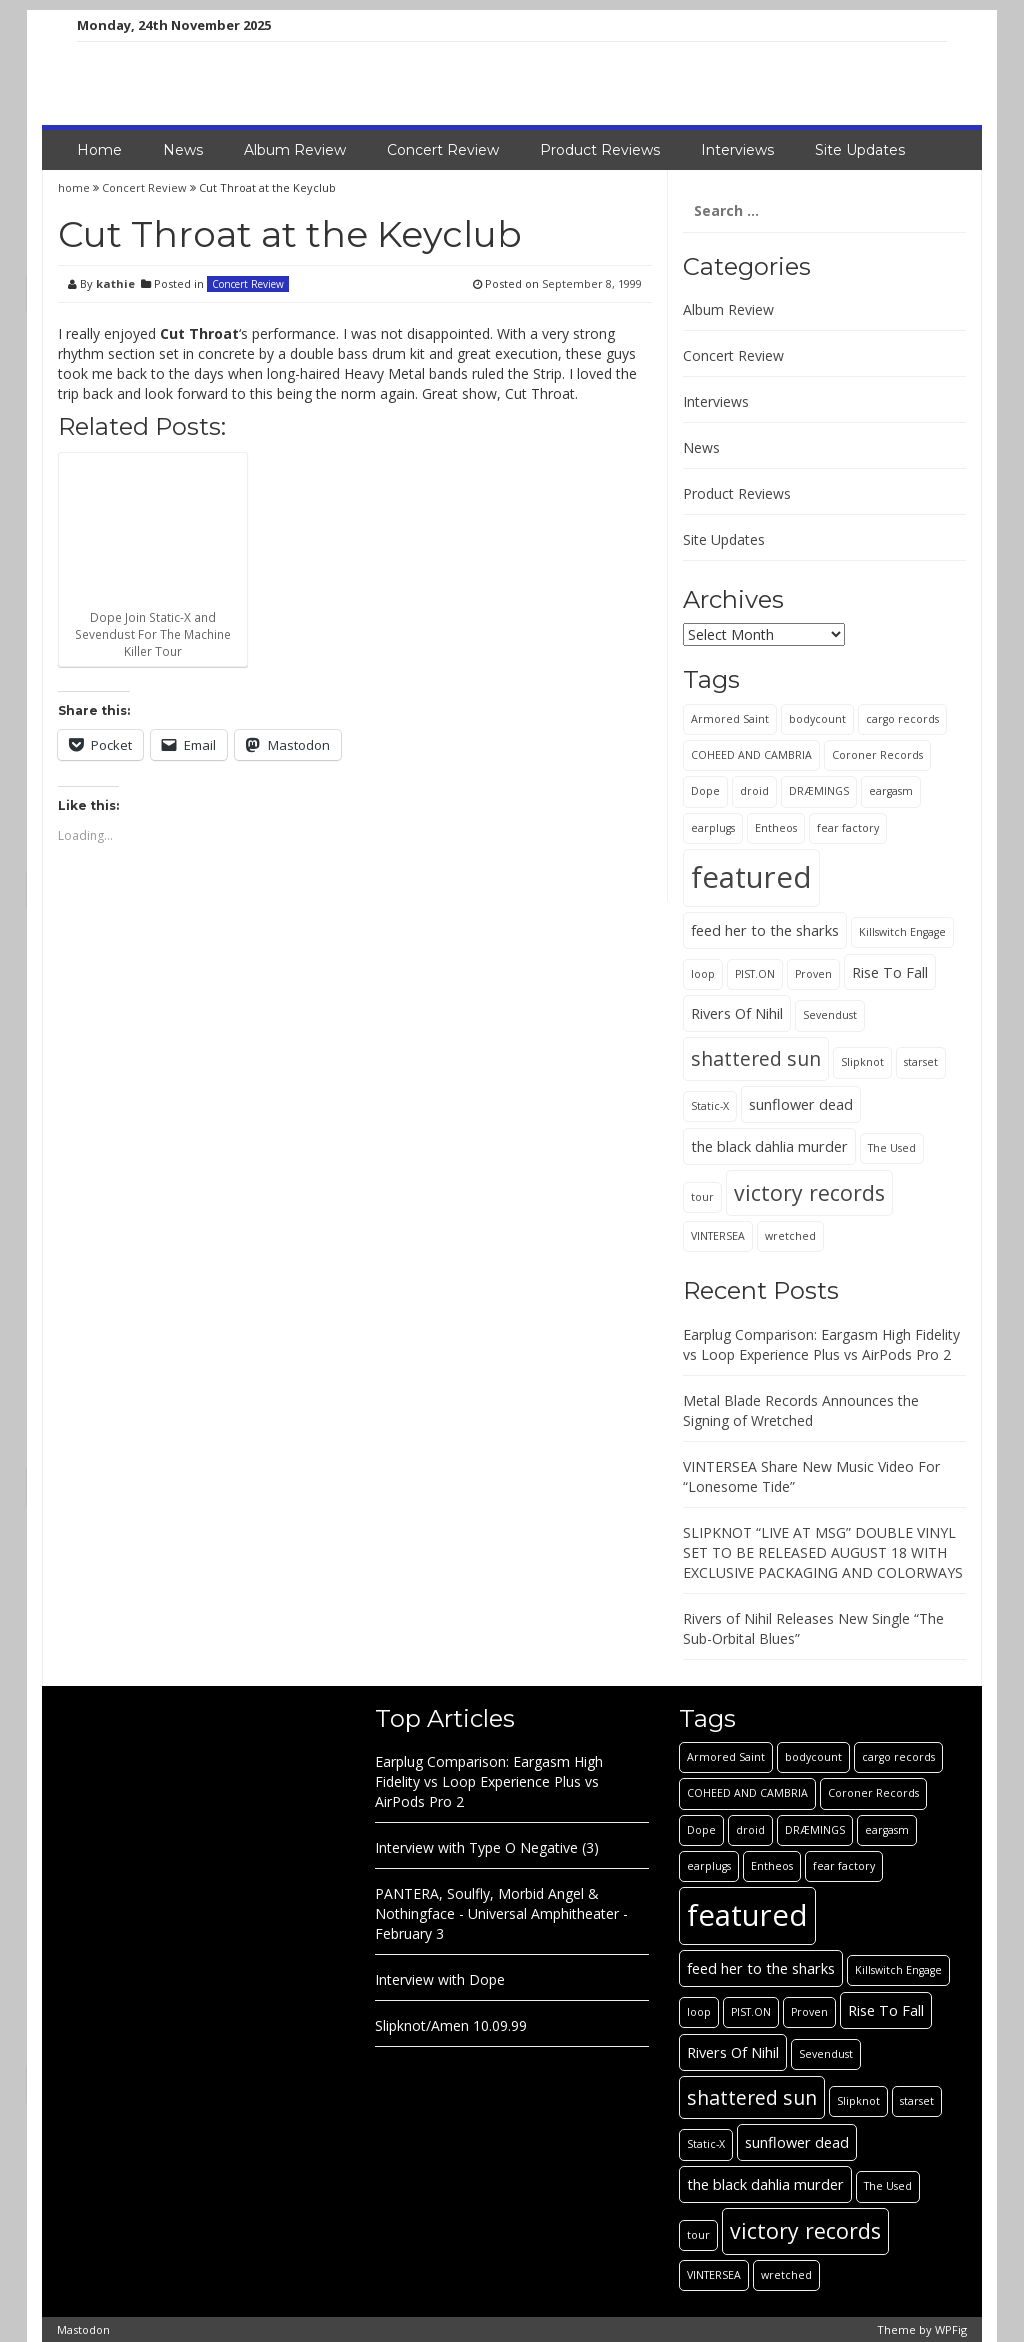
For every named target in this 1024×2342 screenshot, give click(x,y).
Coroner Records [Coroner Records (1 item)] (877, 755)
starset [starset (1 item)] (921, 1062)
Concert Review (443, 150)
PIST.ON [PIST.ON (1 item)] (755, 974)
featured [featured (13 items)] (751, 877)
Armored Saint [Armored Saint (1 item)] (730, 719)
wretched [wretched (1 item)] (790, 1236)
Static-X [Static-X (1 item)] (710, 1106)
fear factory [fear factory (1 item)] (848, 828)
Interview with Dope (440, 1979)
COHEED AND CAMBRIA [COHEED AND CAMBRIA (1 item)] (751, 755)
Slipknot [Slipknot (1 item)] (862, 1062)
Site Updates (860, 150)
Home (99, 150)
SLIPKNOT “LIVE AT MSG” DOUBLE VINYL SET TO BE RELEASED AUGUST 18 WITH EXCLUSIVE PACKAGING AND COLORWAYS (823, 1552)
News (183, 150)
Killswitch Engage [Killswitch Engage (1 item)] (902, 932)
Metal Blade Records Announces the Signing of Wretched (801, 1410)
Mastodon (83, 2329)
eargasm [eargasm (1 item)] (891, 791)
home (75, 187)
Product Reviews (600, 150)
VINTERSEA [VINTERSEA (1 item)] (718, 1236)
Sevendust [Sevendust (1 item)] (830, 1015)
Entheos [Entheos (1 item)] (776, 828)
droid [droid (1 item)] (754, 791)
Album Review (295, 150)
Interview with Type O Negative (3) (487, 1847)
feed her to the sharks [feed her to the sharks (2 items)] (765, 930)
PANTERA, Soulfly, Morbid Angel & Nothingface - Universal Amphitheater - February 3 (501, 1913)
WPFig (951, 2329)
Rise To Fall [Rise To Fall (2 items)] (890, 972)
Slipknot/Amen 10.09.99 (451, 2025)
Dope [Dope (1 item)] (705, 791)
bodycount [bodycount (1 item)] (817, 719)
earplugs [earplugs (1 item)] (713, 828)
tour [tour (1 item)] (702, 1197)
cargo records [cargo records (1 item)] (902, 719)
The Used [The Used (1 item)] (892, 1148)
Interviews (737, 150)
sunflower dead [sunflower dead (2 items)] (801, 1104)
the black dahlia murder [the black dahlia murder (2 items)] (769, 1146)
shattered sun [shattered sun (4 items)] (756, 1058)
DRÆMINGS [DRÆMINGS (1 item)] (819, 791)
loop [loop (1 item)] (703, 974)
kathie (115, 283)
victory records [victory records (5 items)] (809, 1192)
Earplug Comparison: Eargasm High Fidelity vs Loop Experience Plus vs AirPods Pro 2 (821, 1344)
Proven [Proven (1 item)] (813, 974)
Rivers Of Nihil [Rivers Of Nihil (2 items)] (737, 1013)
